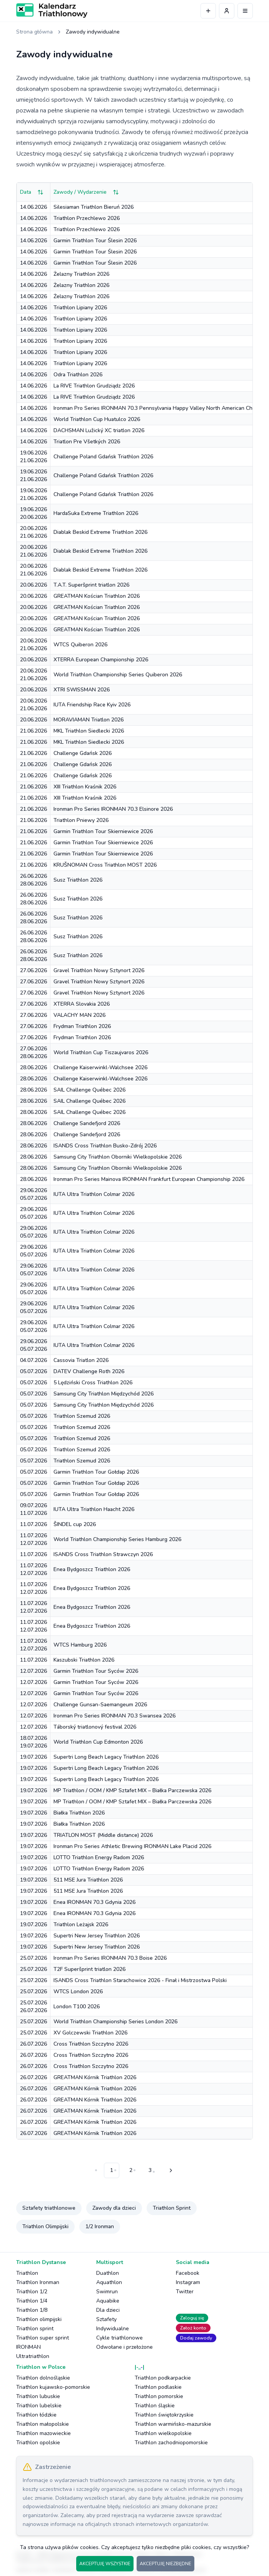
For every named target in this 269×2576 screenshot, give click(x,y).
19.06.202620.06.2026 (33, 513)
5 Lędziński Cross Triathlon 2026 (92, 1382)
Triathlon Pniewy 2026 (81, 820)
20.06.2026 (33, 585)
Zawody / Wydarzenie (86, 192)
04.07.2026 (33, 1360)
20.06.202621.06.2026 (33, 532)
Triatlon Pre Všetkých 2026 (86, 441)
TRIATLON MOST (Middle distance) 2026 (103, 1835)
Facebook (187, 2273)
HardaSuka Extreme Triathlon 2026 (95, 513)
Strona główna (34, 31)
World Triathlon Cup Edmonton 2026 (98, 1742)
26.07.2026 (33, 2044)
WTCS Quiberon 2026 (80, 644)
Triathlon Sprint (171, 2208)
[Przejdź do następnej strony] (170, 2170)
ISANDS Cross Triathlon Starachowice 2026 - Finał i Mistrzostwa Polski (140, 1980)
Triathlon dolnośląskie (43, 2377)
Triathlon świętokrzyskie (164, 2414)
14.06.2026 (33, 207)
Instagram (188, 2282)
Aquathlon (109, 2282)
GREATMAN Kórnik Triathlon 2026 (94, 2077)
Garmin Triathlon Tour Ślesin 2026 (95, 240)
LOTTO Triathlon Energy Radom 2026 (98, 1857)
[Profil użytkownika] (226, 10)
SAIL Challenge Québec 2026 (89, 1089)
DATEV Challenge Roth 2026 (88, 1371)
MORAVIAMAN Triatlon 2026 (88, 719)
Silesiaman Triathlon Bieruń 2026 (93, 207)
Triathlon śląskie (155, 2405)
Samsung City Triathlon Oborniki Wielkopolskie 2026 (117, 1157)
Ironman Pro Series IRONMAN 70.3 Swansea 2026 (114, 1715)
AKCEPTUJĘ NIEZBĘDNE (165, 2564)
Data (31, 192)
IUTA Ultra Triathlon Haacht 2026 (93, 1509)
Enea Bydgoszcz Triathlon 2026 (91, 1569)
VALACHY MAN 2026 (79, 1015)
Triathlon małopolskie (42, 2424)
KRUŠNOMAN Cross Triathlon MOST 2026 (105, 865)
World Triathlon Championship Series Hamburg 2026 (117, 1539)
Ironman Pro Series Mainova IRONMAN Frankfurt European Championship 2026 (148, 1179)
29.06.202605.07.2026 (33, 1194)
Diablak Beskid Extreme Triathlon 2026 (100, 532)
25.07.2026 (33, 1958)
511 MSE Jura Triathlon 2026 (88, 1879)
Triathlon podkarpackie (163, 2377)
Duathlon (107, 2273)
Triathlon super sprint (42, 2337)
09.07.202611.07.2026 (33, 1509)
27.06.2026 (33, 970)
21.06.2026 (33, 731)
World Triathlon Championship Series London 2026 (115, 2021)
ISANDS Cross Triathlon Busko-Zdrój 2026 (105, 1145)
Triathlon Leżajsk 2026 (80, 1924)
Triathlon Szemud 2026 (81, 1416)
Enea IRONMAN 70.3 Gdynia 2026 (94, 1902)
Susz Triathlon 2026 (77, 880)
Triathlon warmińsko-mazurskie (173, 2424)
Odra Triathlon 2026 (77, 374)
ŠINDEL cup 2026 (74, 1524)
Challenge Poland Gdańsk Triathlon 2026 (103, 456)
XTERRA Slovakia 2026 (81, 1004)
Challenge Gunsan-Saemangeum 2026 (100, 1704)
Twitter (185, 2291)
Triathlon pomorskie (159, 2396)
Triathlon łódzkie (36, 2414)
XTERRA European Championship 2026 (100, 659)
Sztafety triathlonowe (48, 2208)
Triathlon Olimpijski (45, 2226)
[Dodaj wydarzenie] (208, 10)
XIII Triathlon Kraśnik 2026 (84, 786)
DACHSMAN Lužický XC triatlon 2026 (98, 430)
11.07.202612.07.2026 (33, 1539)
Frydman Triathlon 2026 (82, 1026)
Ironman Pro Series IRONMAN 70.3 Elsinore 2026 (113, 809)
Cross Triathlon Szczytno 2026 (90, 2044)
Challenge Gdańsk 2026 (82, 753)
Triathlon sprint (34, 2328)
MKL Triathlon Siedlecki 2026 (88, 731)
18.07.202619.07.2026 (33, 1741)
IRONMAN (28, 2347)
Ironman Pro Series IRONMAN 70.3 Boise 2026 (110, 1958)
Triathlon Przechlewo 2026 (86, 218)
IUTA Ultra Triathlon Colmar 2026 (93, 1194)
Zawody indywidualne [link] (93, 31)
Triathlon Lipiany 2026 (80, 307)
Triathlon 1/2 (31, 2291)
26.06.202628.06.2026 (33, 879)
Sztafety (106, 2319)
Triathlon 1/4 (31, 2300)
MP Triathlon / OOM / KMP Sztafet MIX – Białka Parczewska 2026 (132, 1790)
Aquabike (107, 2300)
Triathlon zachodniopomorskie (171, 2442)
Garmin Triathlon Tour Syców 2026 (95, 1671)
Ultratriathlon (32, 2356)
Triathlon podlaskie (158, 2387)
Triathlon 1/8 (31, 2310)
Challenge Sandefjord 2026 (86, 1123)
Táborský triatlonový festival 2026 (94, 1727)
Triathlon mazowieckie (43, 2433)
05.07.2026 (33, 1371)
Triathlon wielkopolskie (163, 2433)
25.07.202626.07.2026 (33, 2006)
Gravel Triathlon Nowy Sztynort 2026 (98, 970)
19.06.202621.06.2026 (33, 456)
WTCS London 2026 (78, 1991)
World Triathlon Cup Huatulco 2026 (96, 419)
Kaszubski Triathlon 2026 (83, 1660)
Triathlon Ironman (37, 2282)
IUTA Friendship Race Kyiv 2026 (91, 704)
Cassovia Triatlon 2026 (81, 1360)
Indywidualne (112, 2328)
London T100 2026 (76, 2006)
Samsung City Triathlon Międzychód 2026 (103, 1393)
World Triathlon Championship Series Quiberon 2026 (117, 674)
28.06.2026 (33, 1067)
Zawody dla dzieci (114, 2208)
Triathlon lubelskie (39, 2405)
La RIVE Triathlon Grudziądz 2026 (94, 385)
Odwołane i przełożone (124, 2347)
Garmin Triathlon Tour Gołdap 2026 (96, 1472)
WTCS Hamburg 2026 (80, 1645)
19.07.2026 (33, 1757)
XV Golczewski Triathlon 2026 (90, 2032)
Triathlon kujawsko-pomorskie (53, 2387)
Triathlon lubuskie (38, 2396)
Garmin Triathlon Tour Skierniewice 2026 (103, 831)
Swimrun (107, 2291)
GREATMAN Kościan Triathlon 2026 (96, 596)
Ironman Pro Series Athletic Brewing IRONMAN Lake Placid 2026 (132, 1846)
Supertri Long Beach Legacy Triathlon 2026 (106, 1757)
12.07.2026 (33, 1671)
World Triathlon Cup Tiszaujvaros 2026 (100, 1052)
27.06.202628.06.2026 (33, 1052)
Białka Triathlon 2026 (79, 1812)
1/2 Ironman (99, 2226)
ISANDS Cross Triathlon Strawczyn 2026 (103, 1554)
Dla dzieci (108, 2310)
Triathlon (27, 2273)
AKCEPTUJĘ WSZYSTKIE (104, 2564)
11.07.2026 (33, 1524)
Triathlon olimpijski (39, 2319)
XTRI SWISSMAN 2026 (81, 689)
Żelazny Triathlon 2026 (81, 274)
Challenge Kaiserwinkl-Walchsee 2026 (100, 1067)
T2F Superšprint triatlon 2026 (89, 1969)
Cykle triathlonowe (119, 2337)
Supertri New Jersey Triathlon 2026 (96, 1935)
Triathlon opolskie (38, 2442)
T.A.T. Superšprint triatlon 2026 (91, 585)
